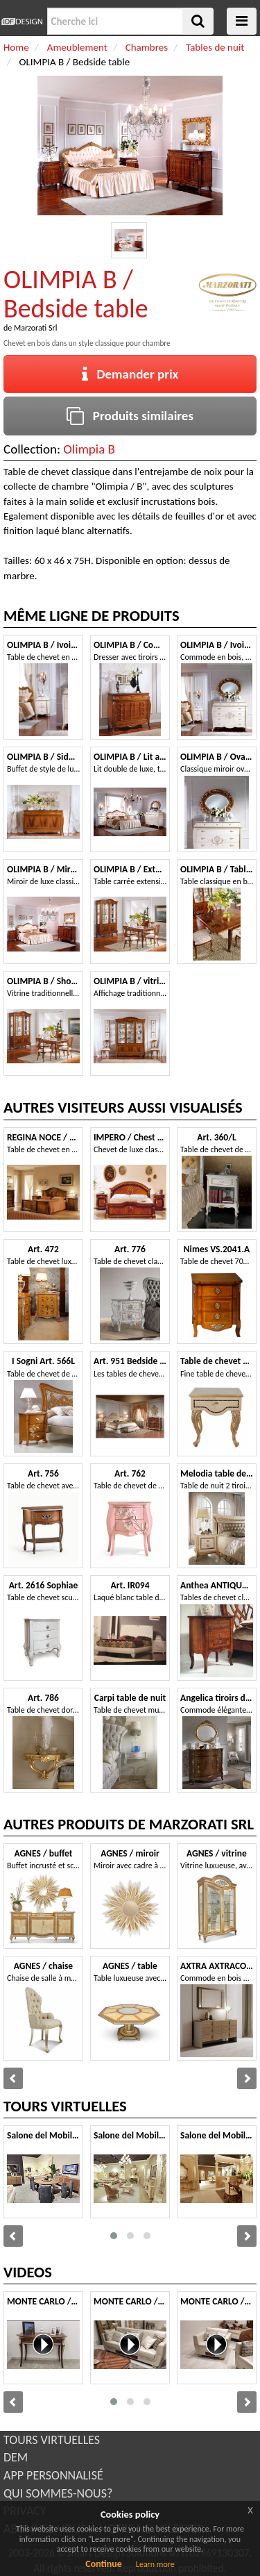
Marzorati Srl (35, 328)
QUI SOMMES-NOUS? (57, 2493)
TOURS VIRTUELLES (51, 2440)
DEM (15, 2457)
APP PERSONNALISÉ (53, 2475)
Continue (103, 2564)
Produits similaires (130, 416)
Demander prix (130, 374)
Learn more (155, 2564)
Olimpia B (89, 449)
